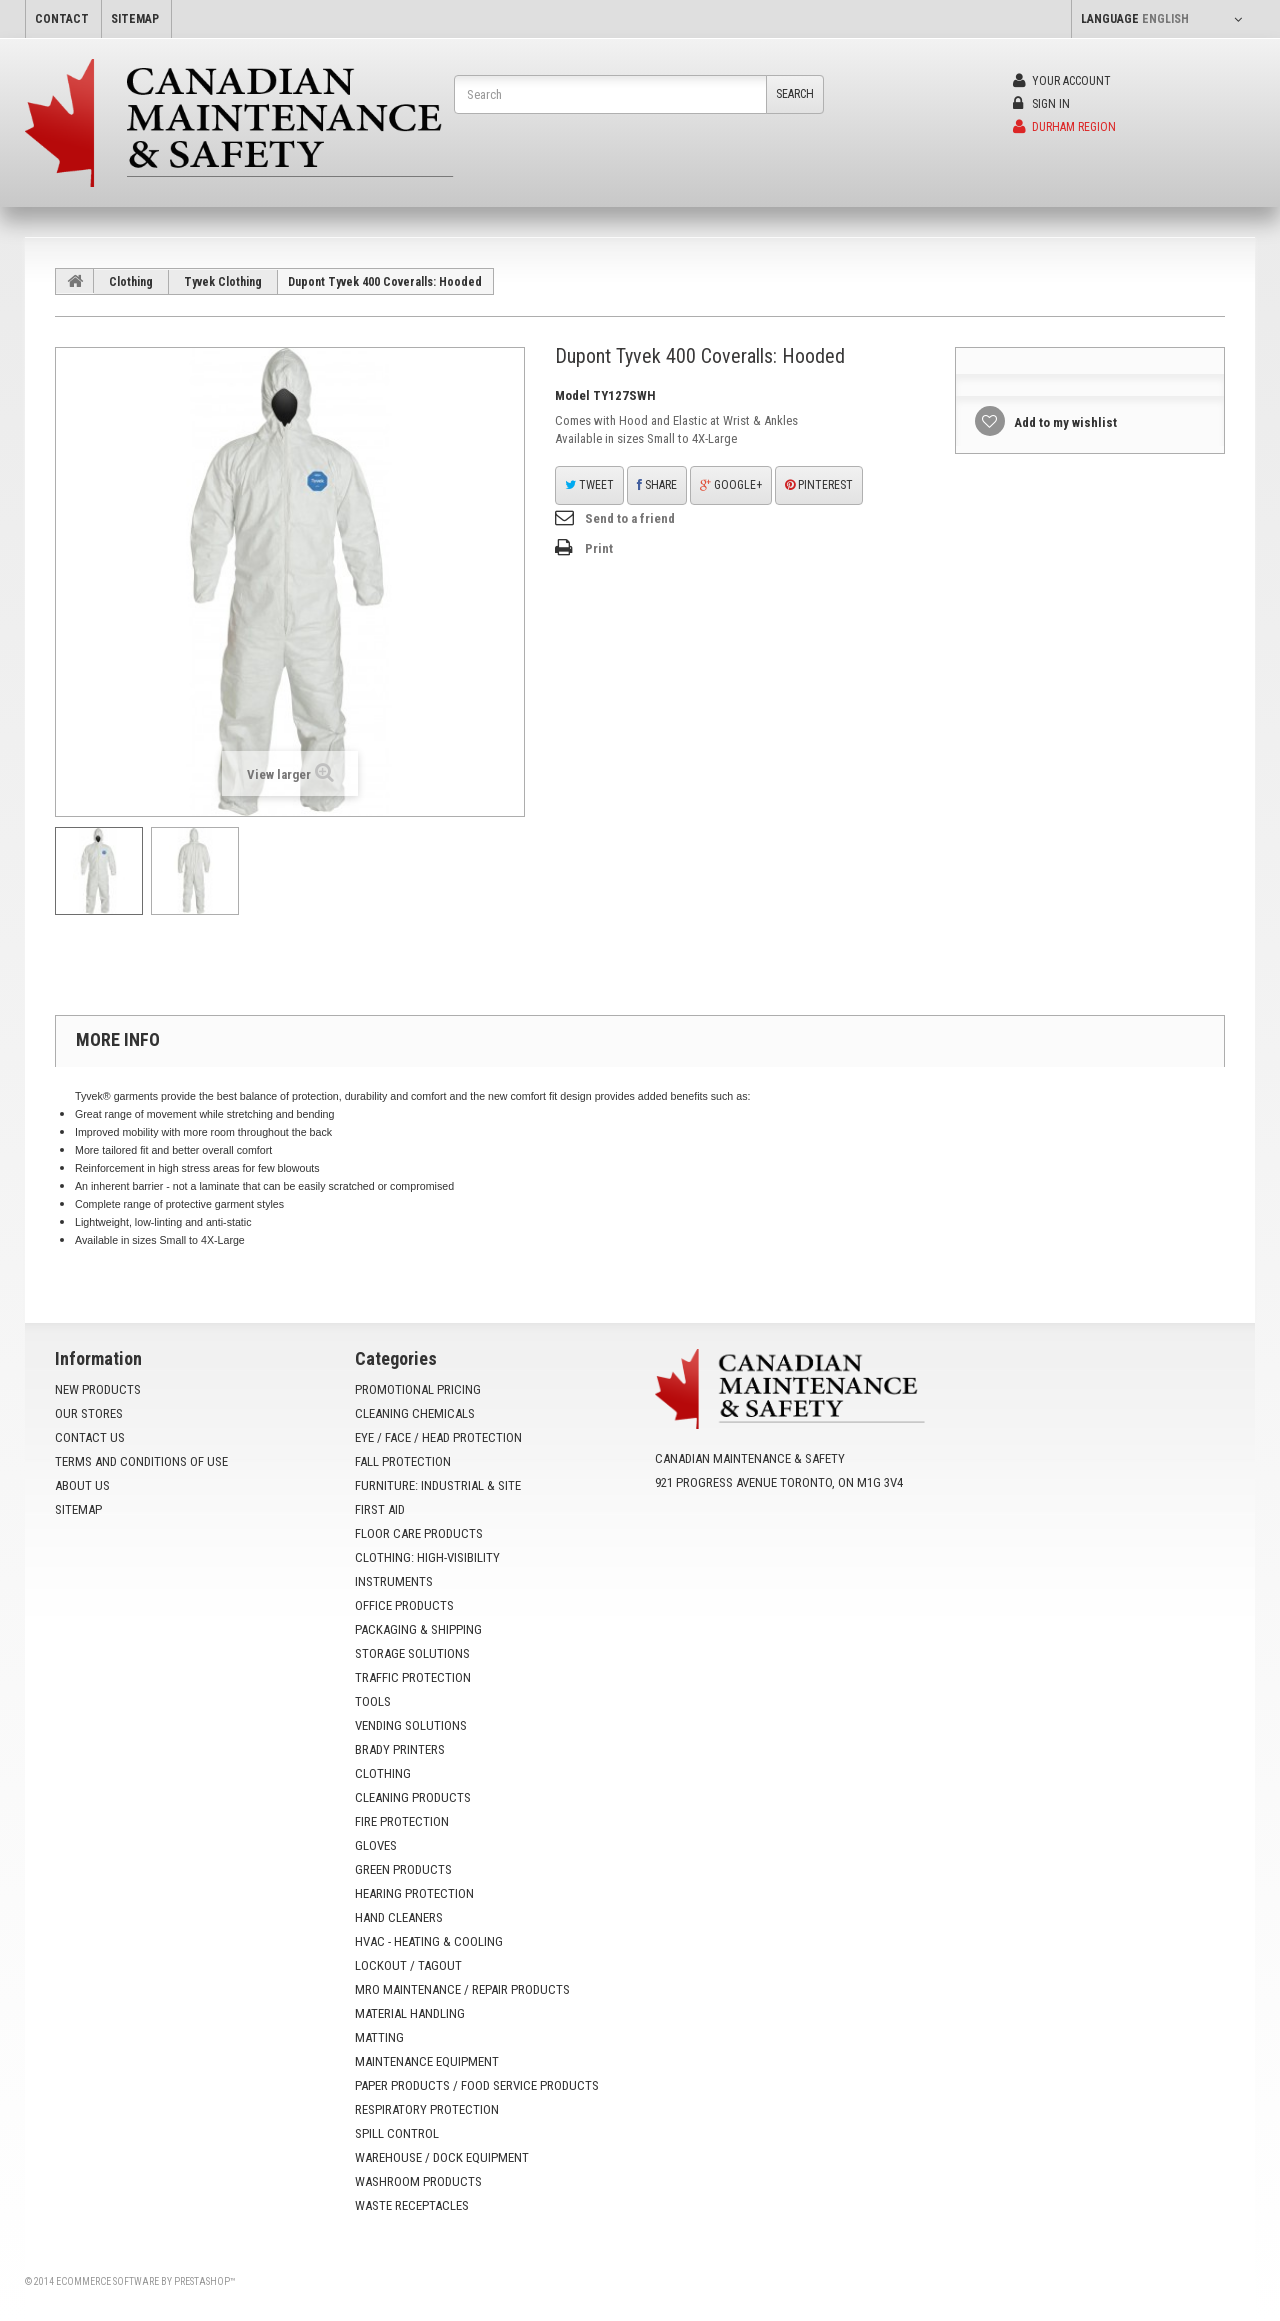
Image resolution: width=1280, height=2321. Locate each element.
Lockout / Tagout (408, 1965)
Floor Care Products (419, 1533)
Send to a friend (630, 518)
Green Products (403, 1869)
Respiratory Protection (427, 2109)
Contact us (90, 1437)
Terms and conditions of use (141, 1461)
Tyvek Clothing (223, 282)
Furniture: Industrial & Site (438, 1485)
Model (572, 395)
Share (657, 485)
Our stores (89, 1413)
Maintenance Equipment (427, 2061)
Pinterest (819, 485)
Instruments (394, 1581)
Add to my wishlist (1064, 422)
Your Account (1062, 81)
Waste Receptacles (412, 2205)
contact (62, 19)
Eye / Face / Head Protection (438, 1437)
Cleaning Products (413, 1797)
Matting (379, 2037)
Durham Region (1064, 127)
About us (82, 1485)
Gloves (376, 1845)
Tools (373, 1701)
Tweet (589, 485)
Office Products (404, 1605)
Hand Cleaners (399, 1917)
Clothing (131, 282)
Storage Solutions (412, 1653)
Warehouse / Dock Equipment (442, 2157)
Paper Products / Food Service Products (477, 2085)
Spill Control (397, 2133)
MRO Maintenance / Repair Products (462, 1989)
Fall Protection (403, 1461)
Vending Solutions (411, 1725)
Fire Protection (402, 1821)
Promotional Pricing (418, 1389)
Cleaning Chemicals (415, 1413)
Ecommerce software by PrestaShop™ (145, 2281)
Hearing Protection (414, 1893)
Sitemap (78, 1509)
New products (98, 1389)
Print (599, 548)
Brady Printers (400, 1749)
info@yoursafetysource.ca (777, 1530)
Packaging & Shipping (418, 1629)
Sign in (1041, 104)
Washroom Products (418, 2181)
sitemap (135, 19)
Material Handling (410, 2013)
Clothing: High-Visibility (427, 1557)
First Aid (380, 1509)
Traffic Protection (413, 1677)
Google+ (731, 485)
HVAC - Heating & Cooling (429, 1941)
